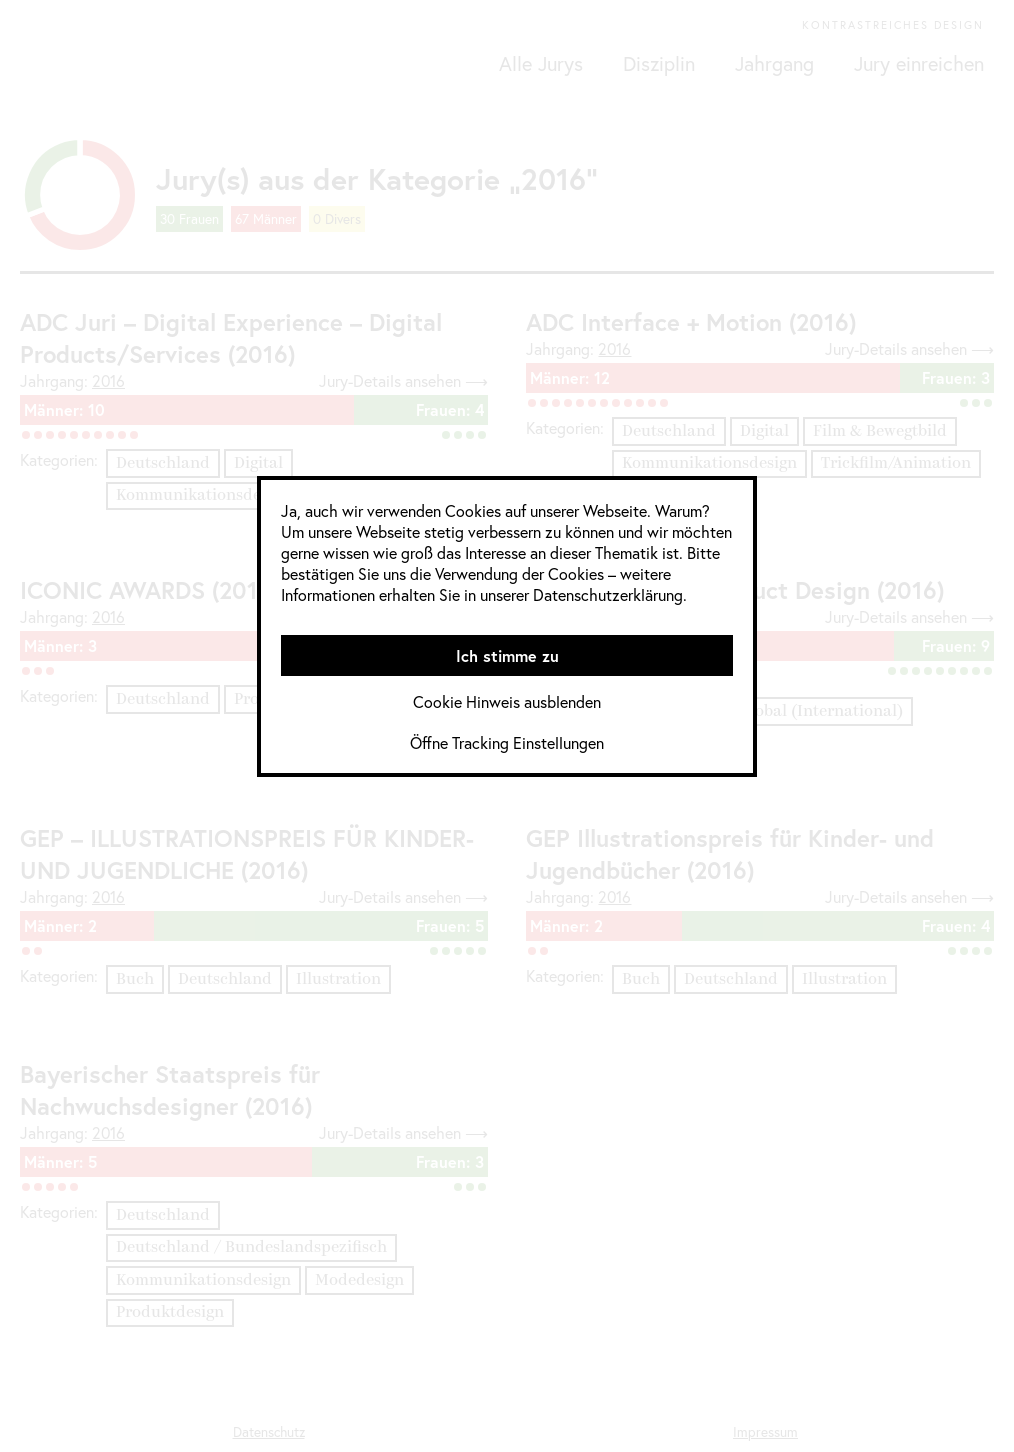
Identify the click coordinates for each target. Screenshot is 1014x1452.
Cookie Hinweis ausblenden (507, 701)
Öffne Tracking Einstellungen (507, 742)
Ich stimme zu (507, 655)
